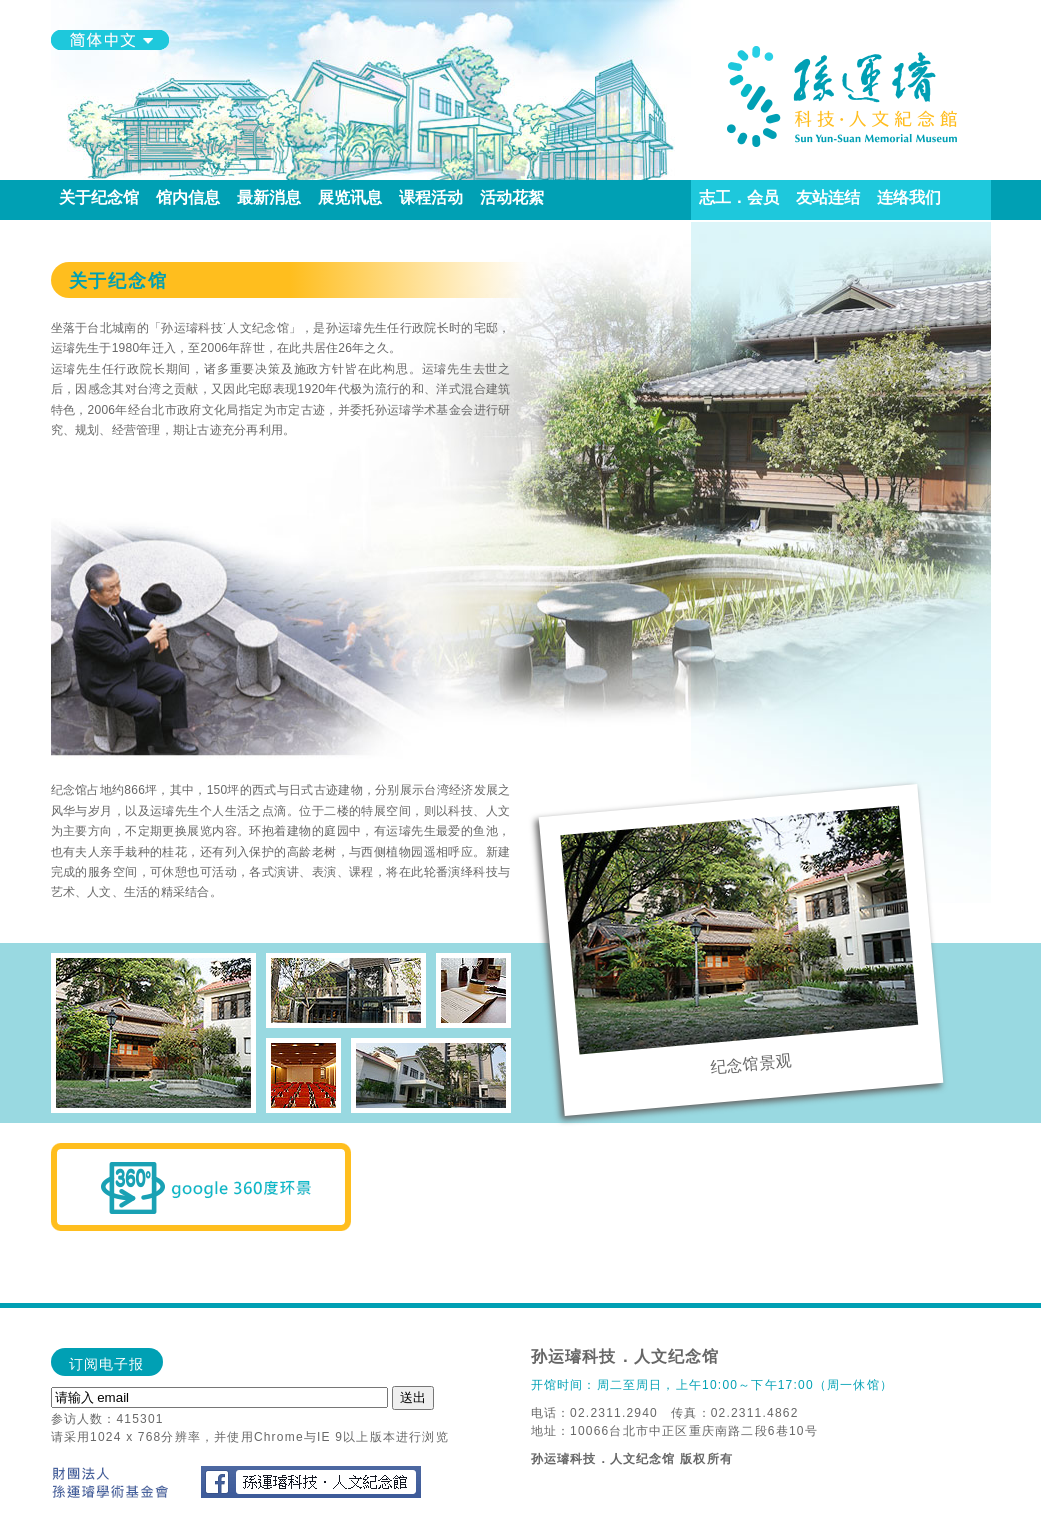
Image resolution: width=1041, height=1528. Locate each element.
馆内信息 (188, 197)
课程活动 (431, 197)
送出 (413, 1397)
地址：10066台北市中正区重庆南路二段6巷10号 (674, 1431)
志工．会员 (739, 197)
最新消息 (269, 197)
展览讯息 (350, 197)
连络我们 (909, 197)
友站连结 (828, 197)
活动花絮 (512, 197)
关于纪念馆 (99, 197)
